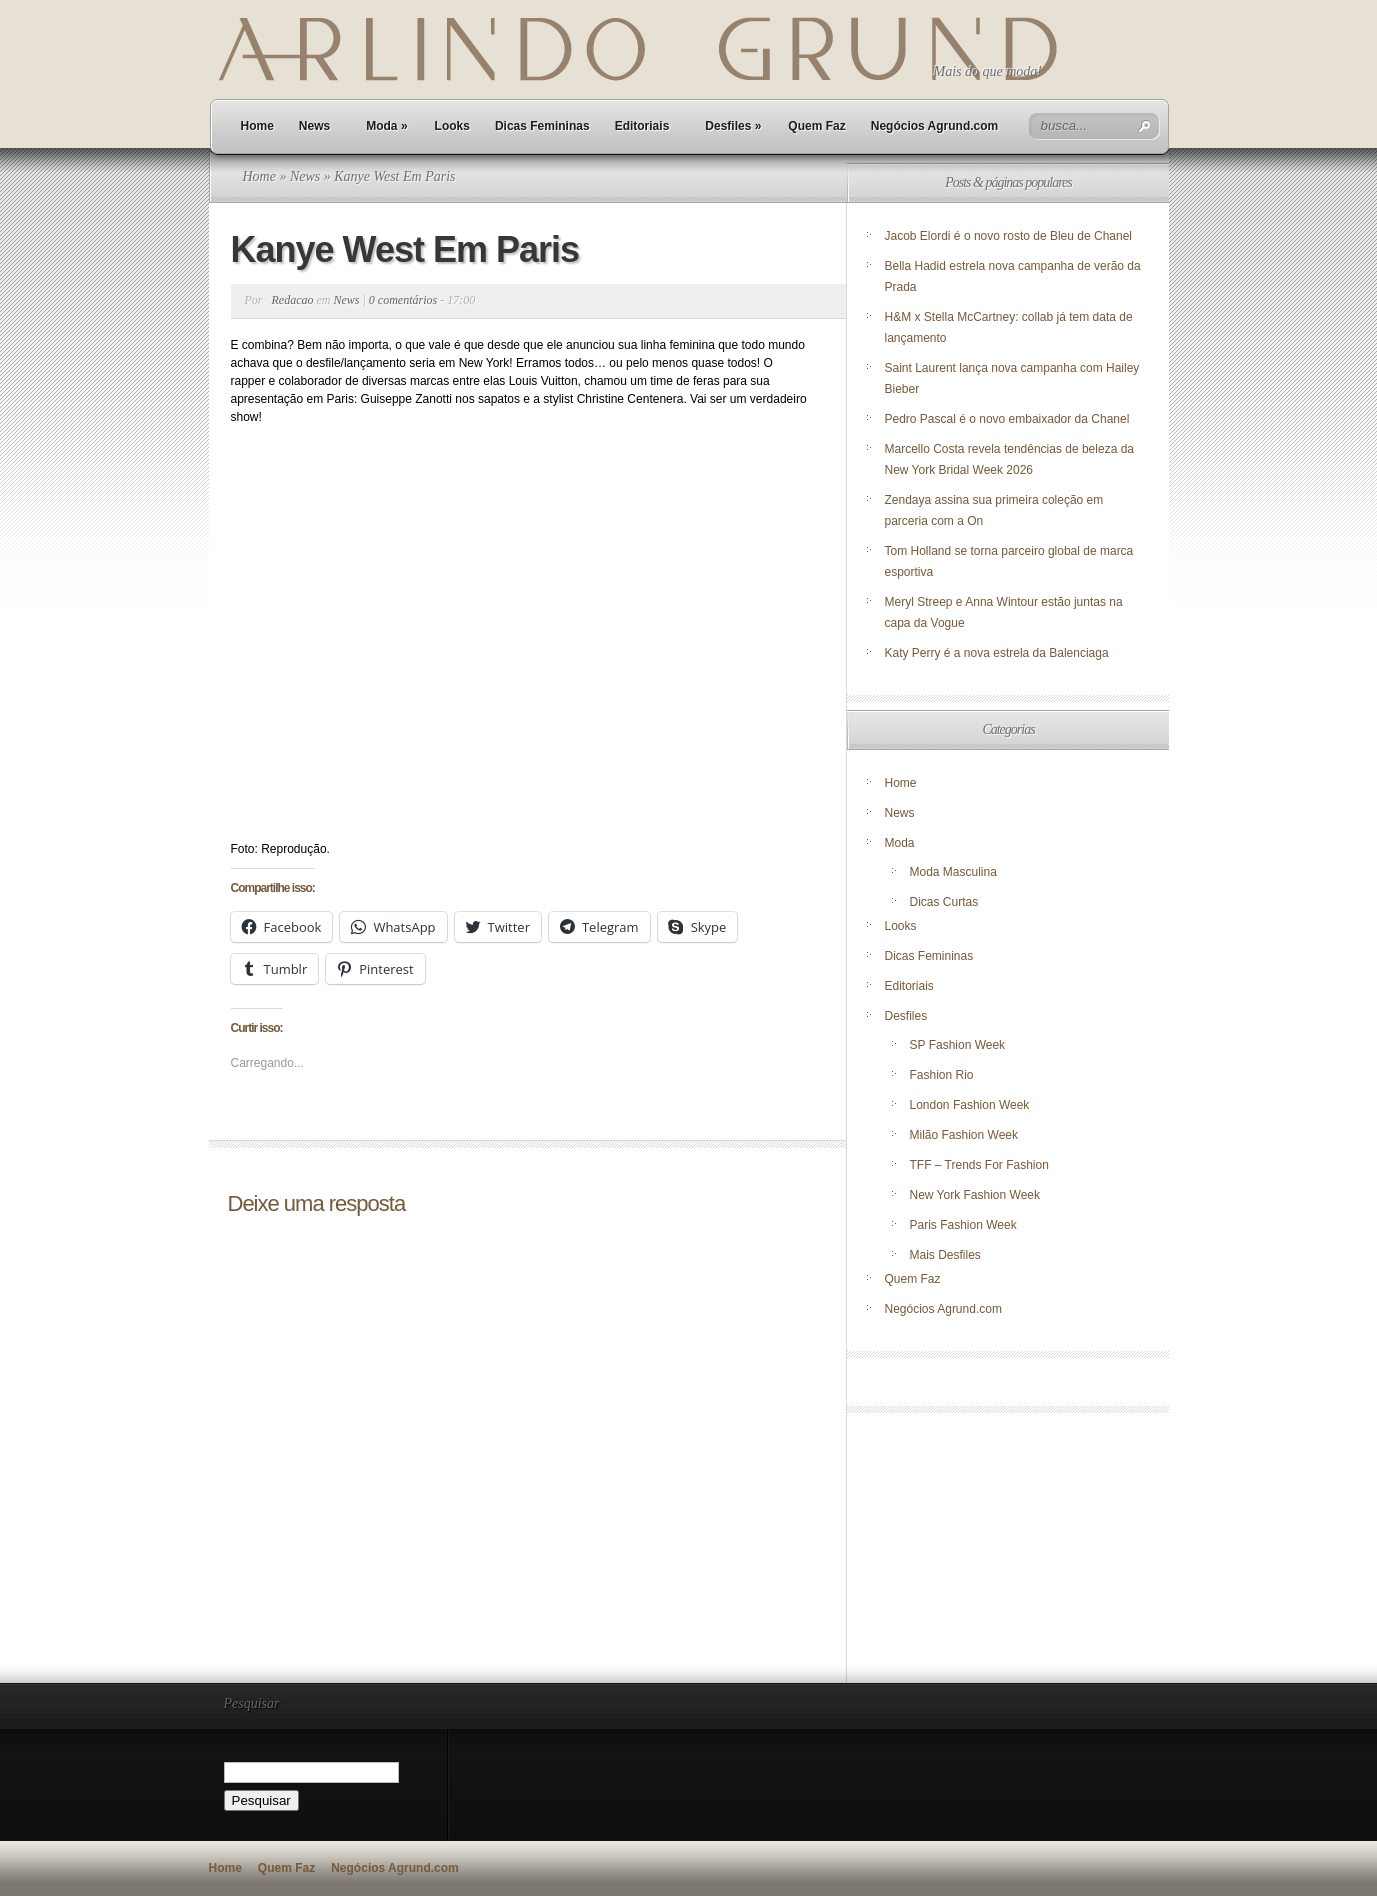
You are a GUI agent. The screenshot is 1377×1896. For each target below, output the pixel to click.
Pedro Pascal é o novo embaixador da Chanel (1009, 419)
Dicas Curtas (944, 902)
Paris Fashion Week (963, 1225)
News (314, 126)
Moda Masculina (953, 872)
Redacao (293, 300)
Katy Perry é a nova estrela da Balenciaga (997, 653)
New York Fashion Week (975, 1195)
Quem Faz (816, 126)
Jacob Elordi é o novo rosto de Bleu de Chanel (1009, 236)
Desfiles (733, 126)
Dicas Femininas (542, 126)
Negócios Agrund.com (935, 126)
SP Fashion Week (958, 1045)
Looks (452, 126)
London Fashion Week (970, 1105)
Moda (386, 126)
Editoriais (642, 126)
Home (257, 126)
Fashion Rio (942, 1075)
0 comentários (403, 300)
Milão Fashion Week (964, 1135)
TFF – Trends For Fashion (979, 1165)
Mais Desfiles (945, 1255)
